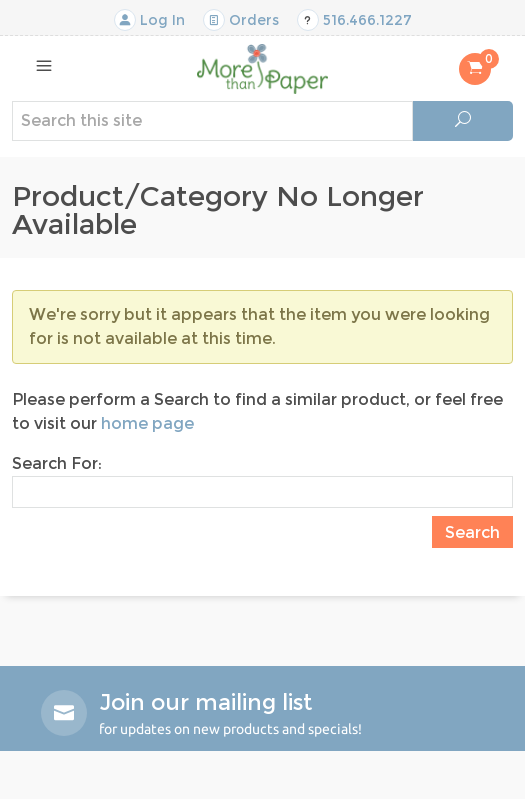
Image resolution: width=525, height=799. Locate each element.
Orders (241, 20)
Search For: (57, 463)
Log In (149, 20)
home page (147, 423)
